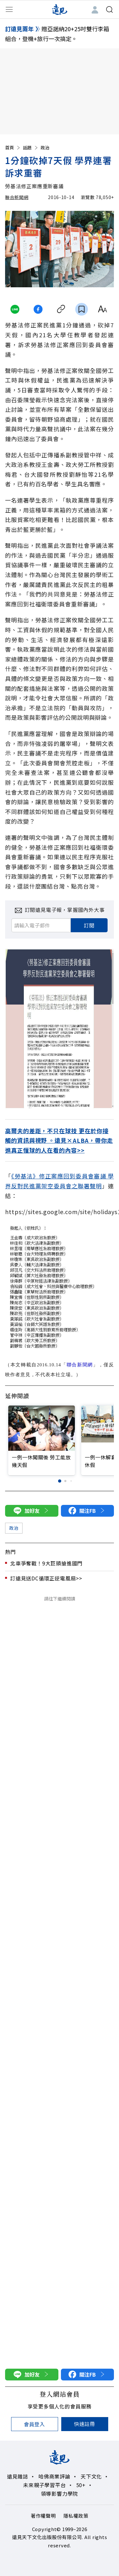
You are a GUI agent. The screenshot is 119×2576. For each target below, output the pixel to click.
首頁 (13, 147)
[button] (59, 1481)
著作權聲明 (43, 2515)
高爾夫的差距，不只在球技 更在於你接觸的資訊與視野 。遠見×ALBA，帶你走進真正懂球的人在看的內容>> (59, 1140)
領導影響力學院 (59, 2493)
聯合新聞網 (17, 197)
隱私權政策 (76, 2515)
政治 (45, 147)
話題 (31, 147)
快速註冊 (84, 2424)
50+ (81, 2485)
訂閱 (89, 925)
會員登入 (34, 2424)
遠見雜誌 (17, 2476)
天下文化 (91, 2476)
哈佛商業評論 (54, 2476)
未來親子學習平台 (44, 2485)
